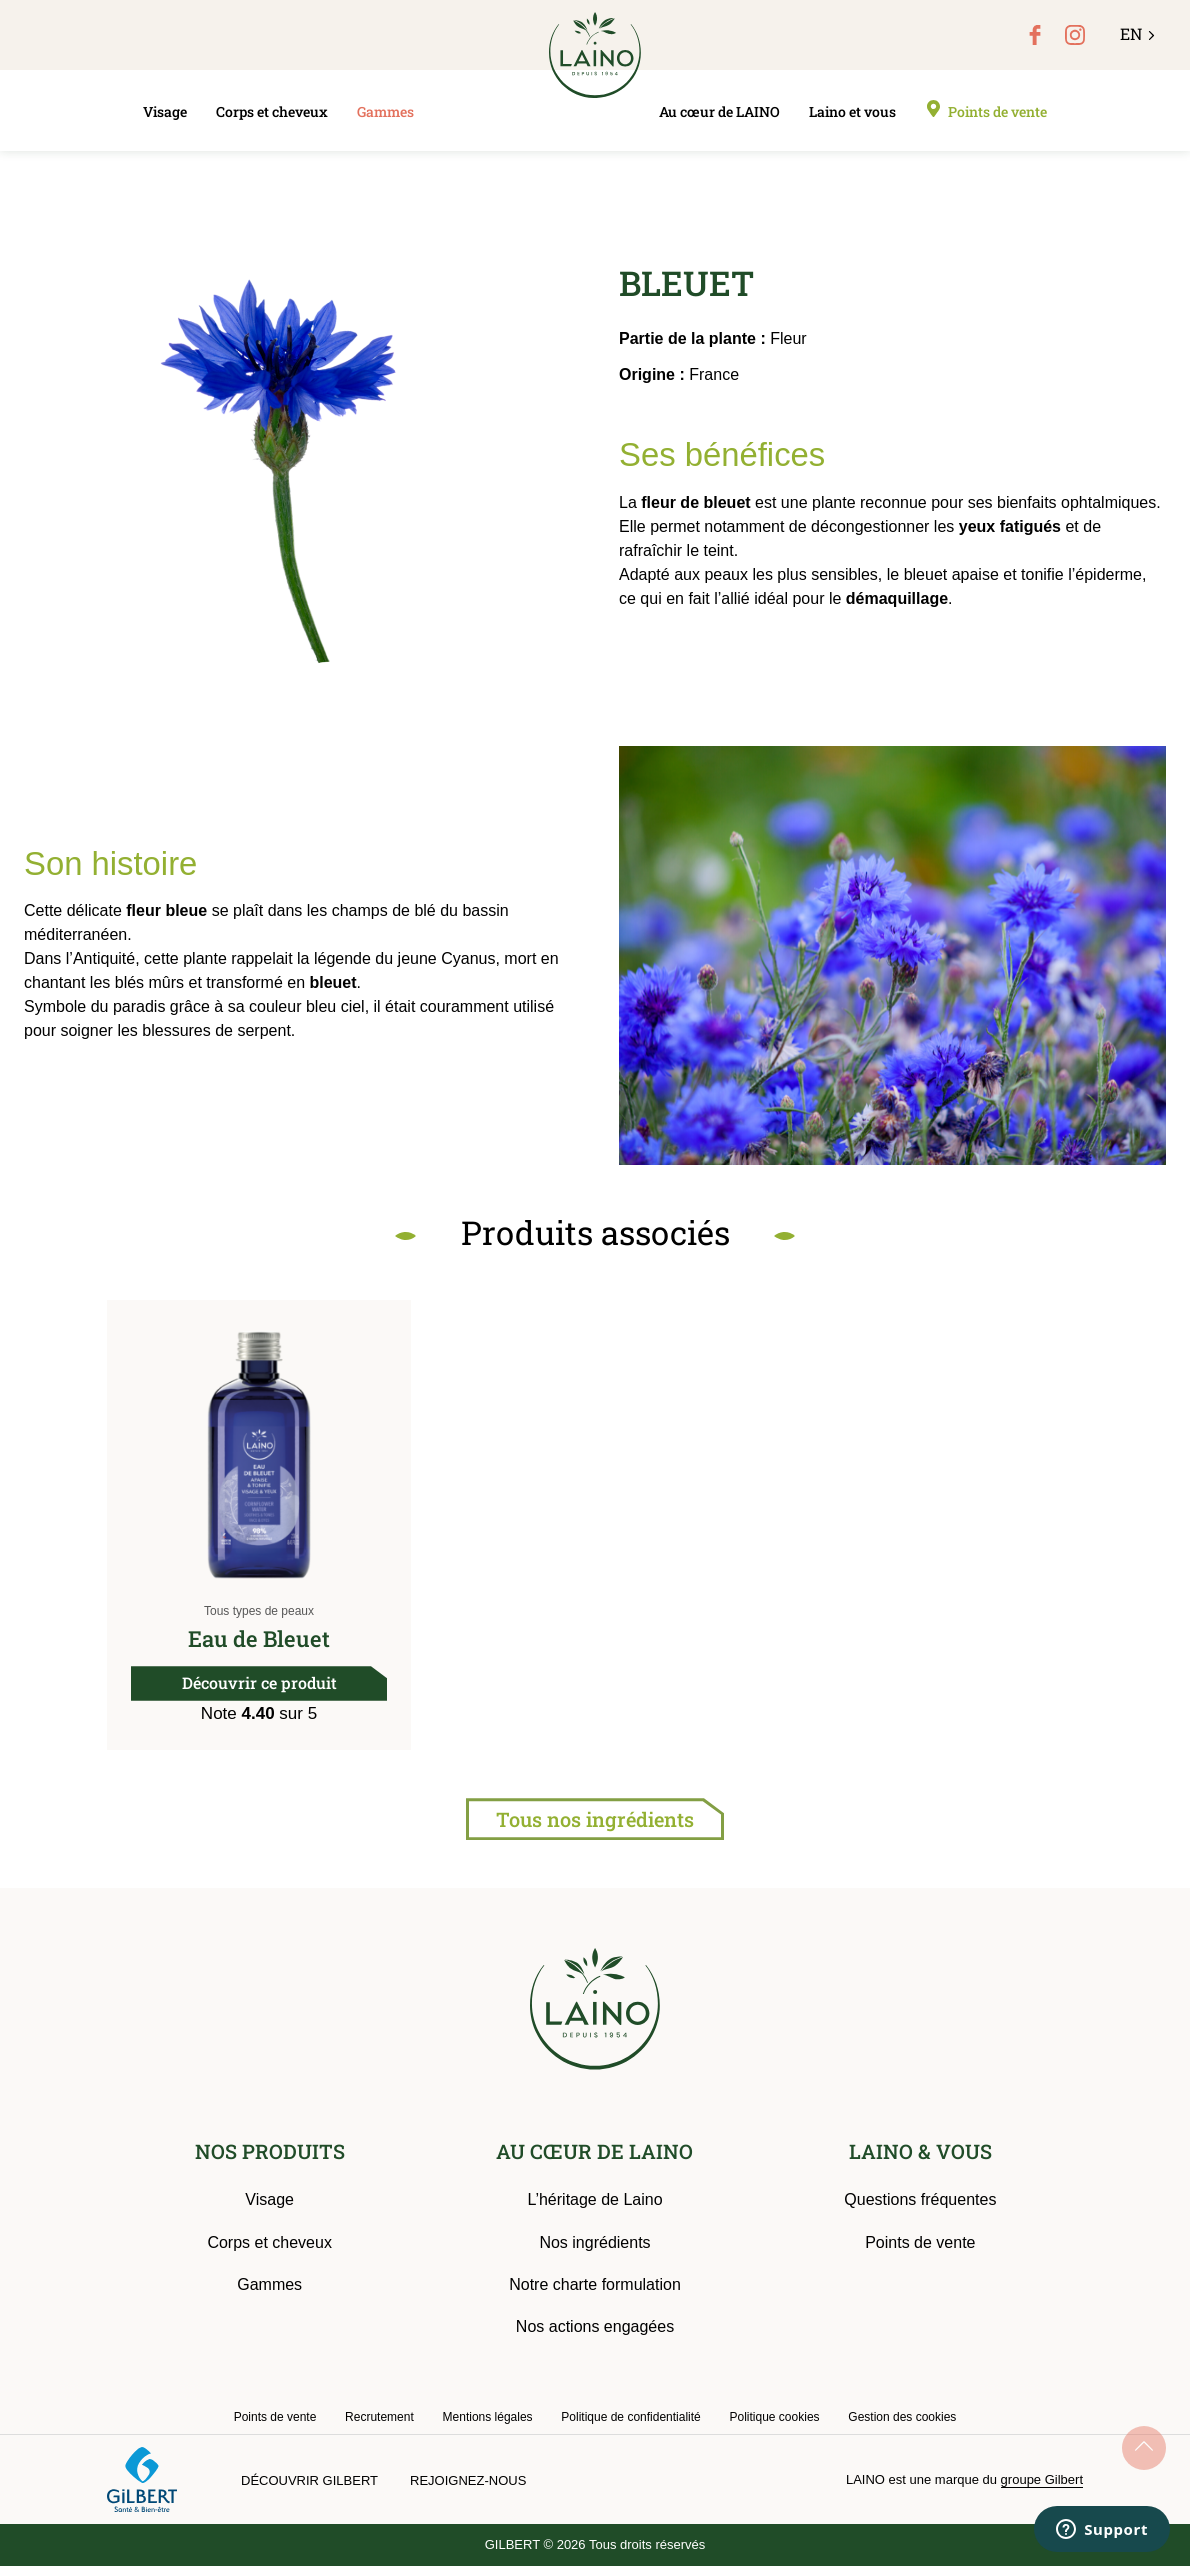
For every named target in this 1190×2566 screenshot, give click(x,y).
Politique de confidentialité (630, 2417)
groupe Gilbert (1042, 2479)
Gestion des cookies (902, 2417)
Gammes (385, 111)
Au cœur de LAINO (719, 111)
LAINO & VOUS (920, 2151)
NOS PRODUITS (270, 2151)
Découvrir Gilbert (309, 2480)
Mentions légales (488, 2417)
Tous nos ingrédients (595, 1819)
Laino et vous (852, 111)
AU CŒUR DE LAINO (594, 2151)
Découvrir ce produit (259, 1682)
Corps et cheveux (272, 111)
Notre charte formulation (595, 2284)
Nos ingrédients (594, 2242)
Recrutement (379, 2417)
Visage (165, 111)
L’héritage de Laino (594, 2199)
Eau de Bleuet (259, 1638)
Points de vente (997, 111)
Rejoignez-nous (468, 2480)
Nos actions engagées (595, 2326)
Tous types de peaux (259, 1611)
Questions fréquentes (920, 2199)
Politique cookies (775, 2417)
